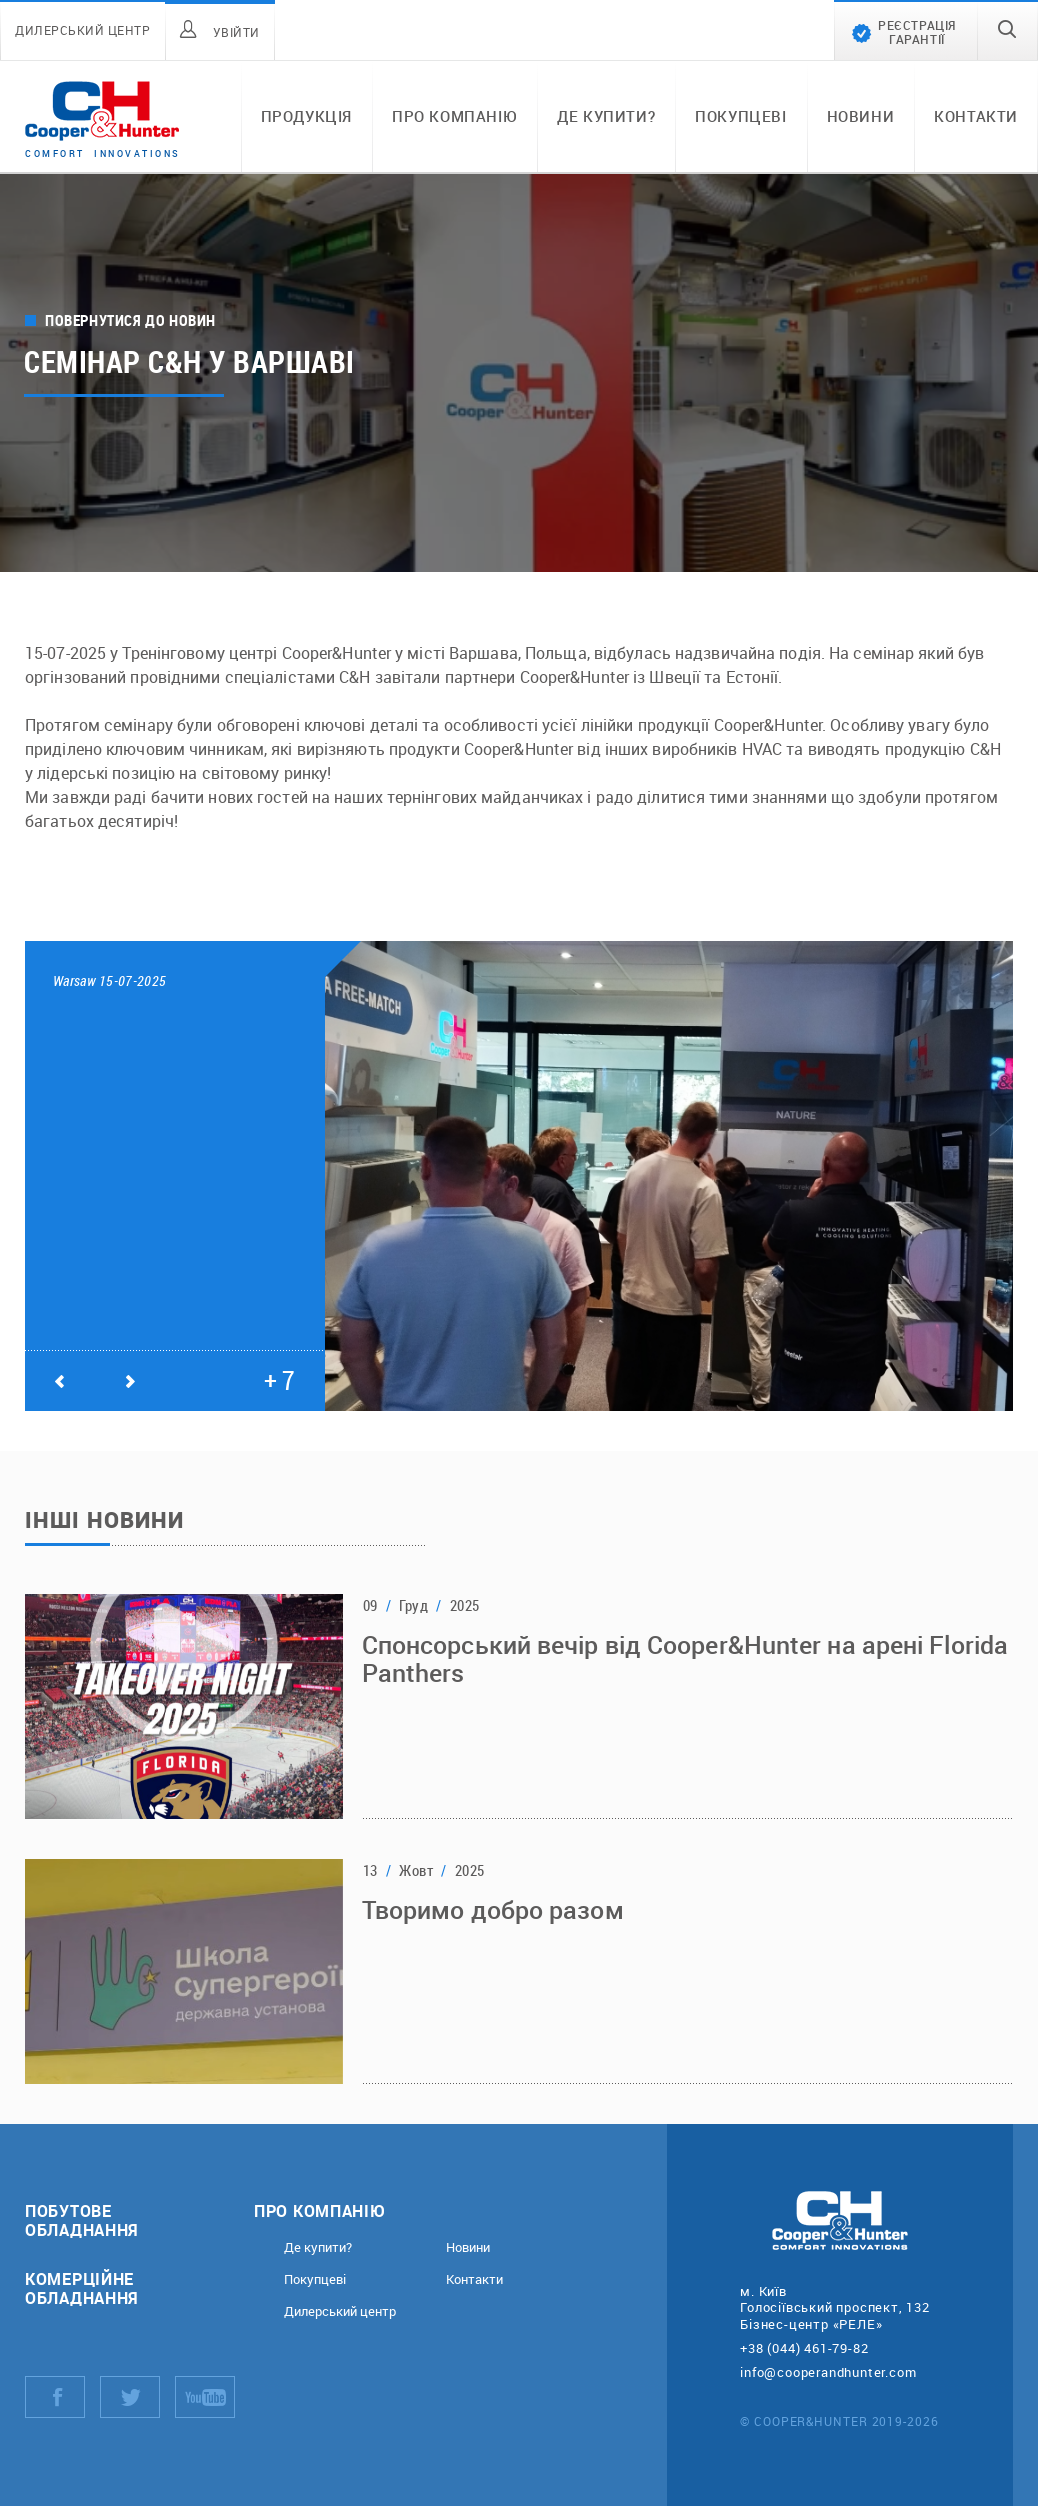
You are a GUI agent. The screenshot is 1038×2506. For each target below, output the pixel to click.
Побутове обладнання (82, 2220)
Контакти (976, 116)
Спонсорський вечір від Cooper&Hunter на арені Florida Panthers (685, 1658)
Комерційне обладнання (82, 2288)
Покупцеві (740, 116)
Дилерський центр (340, 2311)
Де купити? (606, 116)
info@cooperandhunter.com (828, 2372)
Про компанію (454, 116)
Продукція (306, 116)
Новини (861, 116)
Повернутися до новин (130, 320)
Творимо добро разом (493, 1910)
